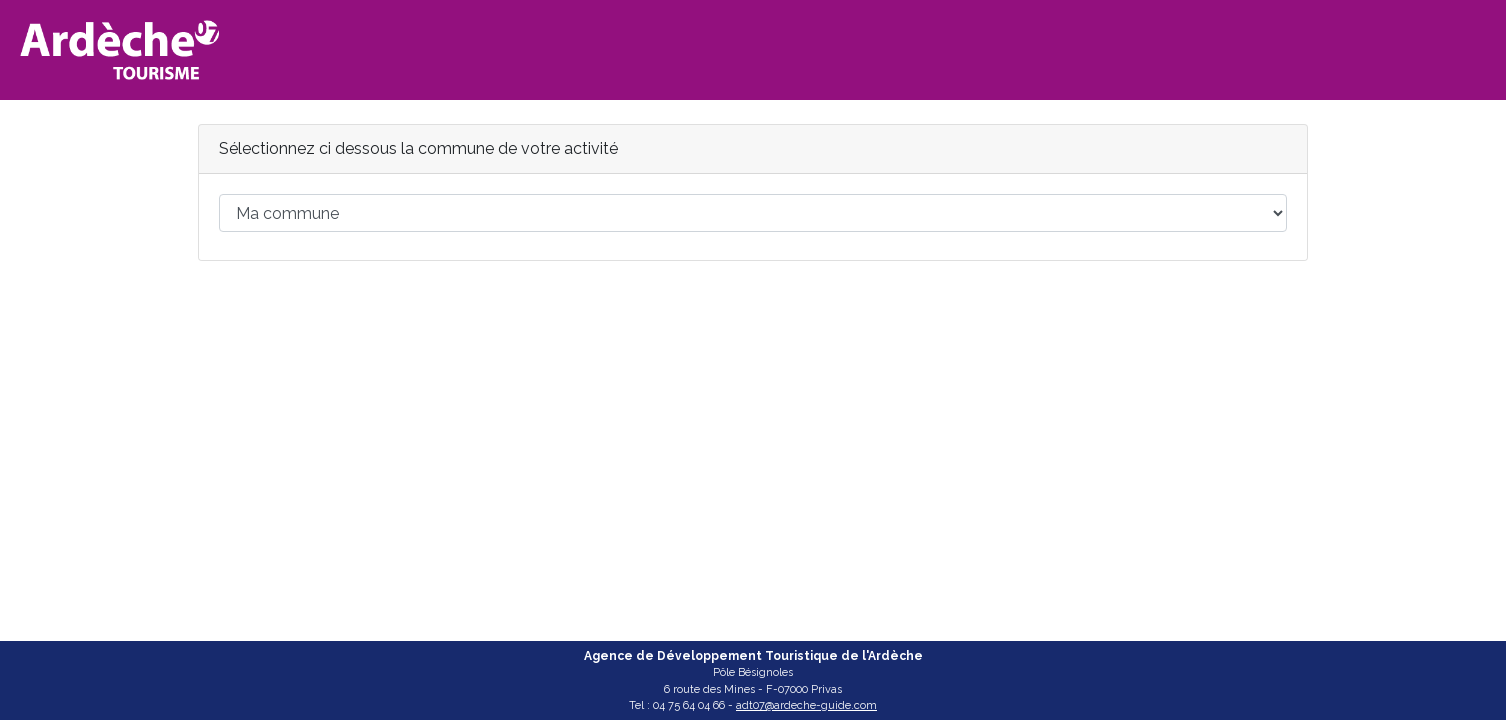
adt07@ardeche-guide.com (806, 705)
